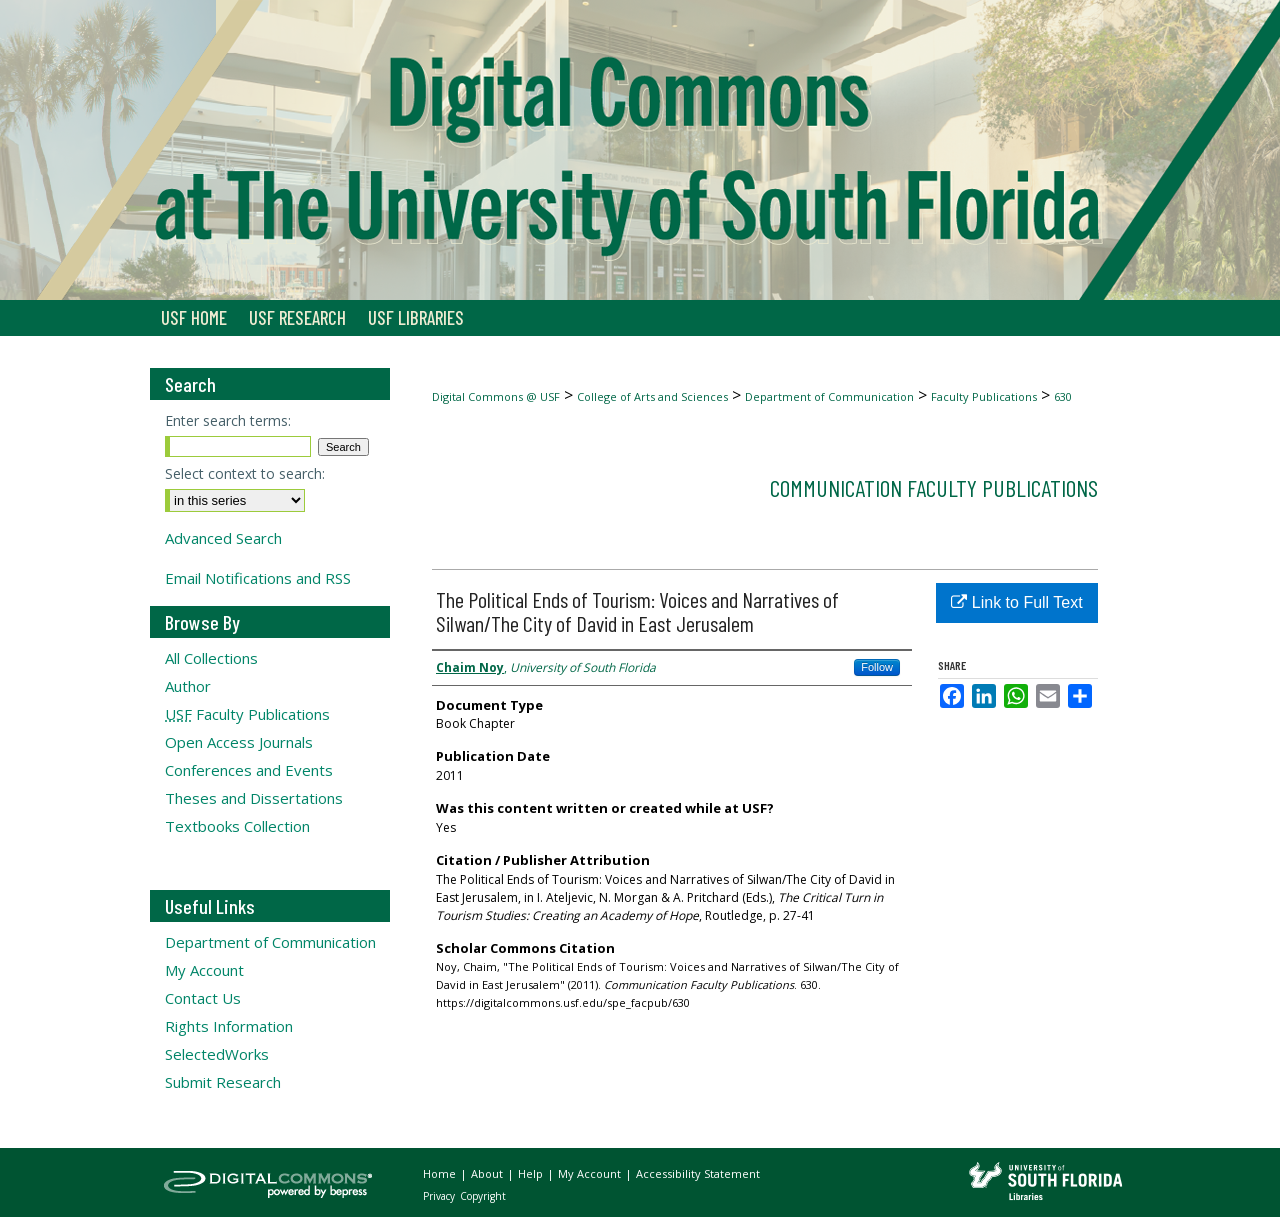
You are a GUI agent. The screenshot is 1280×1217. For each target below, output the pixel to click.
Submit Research (223, 1082)
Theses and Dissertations (254, 798)
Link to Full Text (1016, 602)
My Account (204, 970)
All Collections (211, 658)
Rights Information (229, 1026)
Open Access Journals (239, 742)
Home (441, 1173)
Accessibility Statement (698, 1173)
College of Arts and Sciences (652, 396)
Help (532, 1173)
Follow (877, 667)
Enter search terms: (228, 420)
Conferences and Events (249, 770)
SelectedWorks (217, 1054)
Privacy (440, 1196)
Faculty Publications (984, 396)
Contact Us (203, 998)
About (488, 1173)
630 (1063, 396)
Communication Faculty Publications (934, 487)
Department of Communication (829, 396)
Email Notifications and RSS (258, 578)
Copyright (483, 1196)
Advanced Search (223, 538)
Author (188, 686)
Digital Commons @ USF (496, 396)
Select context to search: (245, 473)
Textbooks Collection (237, 826)
